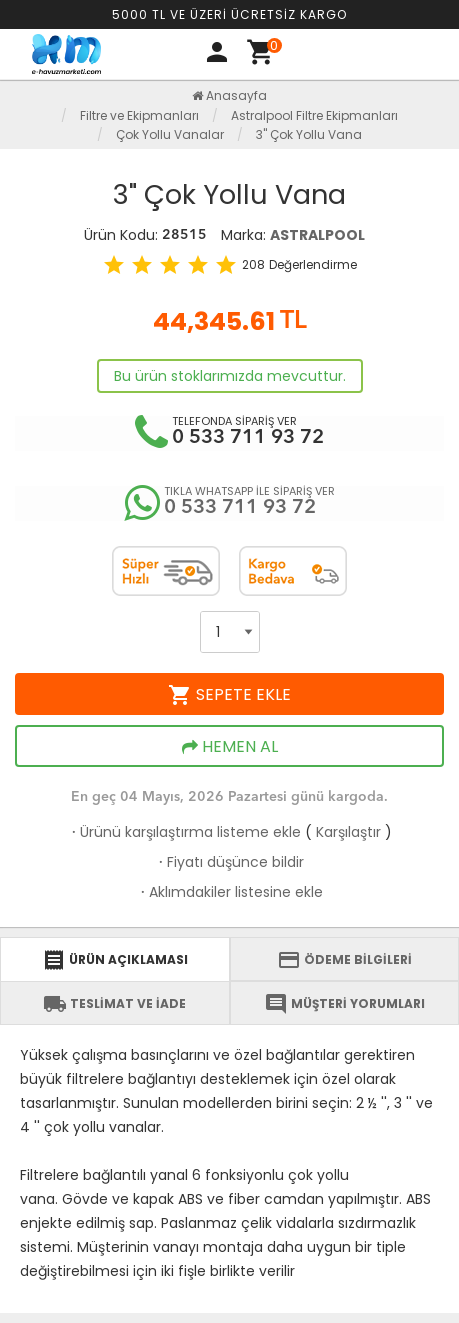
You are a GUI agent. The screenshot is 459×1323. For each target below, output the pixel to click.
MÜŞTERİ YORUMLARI (344, 1004)
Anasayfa (229, 95)
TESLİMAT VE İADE (114, 1004)
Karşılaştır (348, 832)
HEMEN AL (230, 747)
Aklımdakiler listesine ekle (230, 892)
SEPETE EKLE (229, 695)
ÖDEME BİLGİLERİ (344, 960)
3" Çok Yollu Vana (309, 134)
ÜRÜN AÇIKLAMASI (115, 960)
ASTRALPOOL (317, 235)
